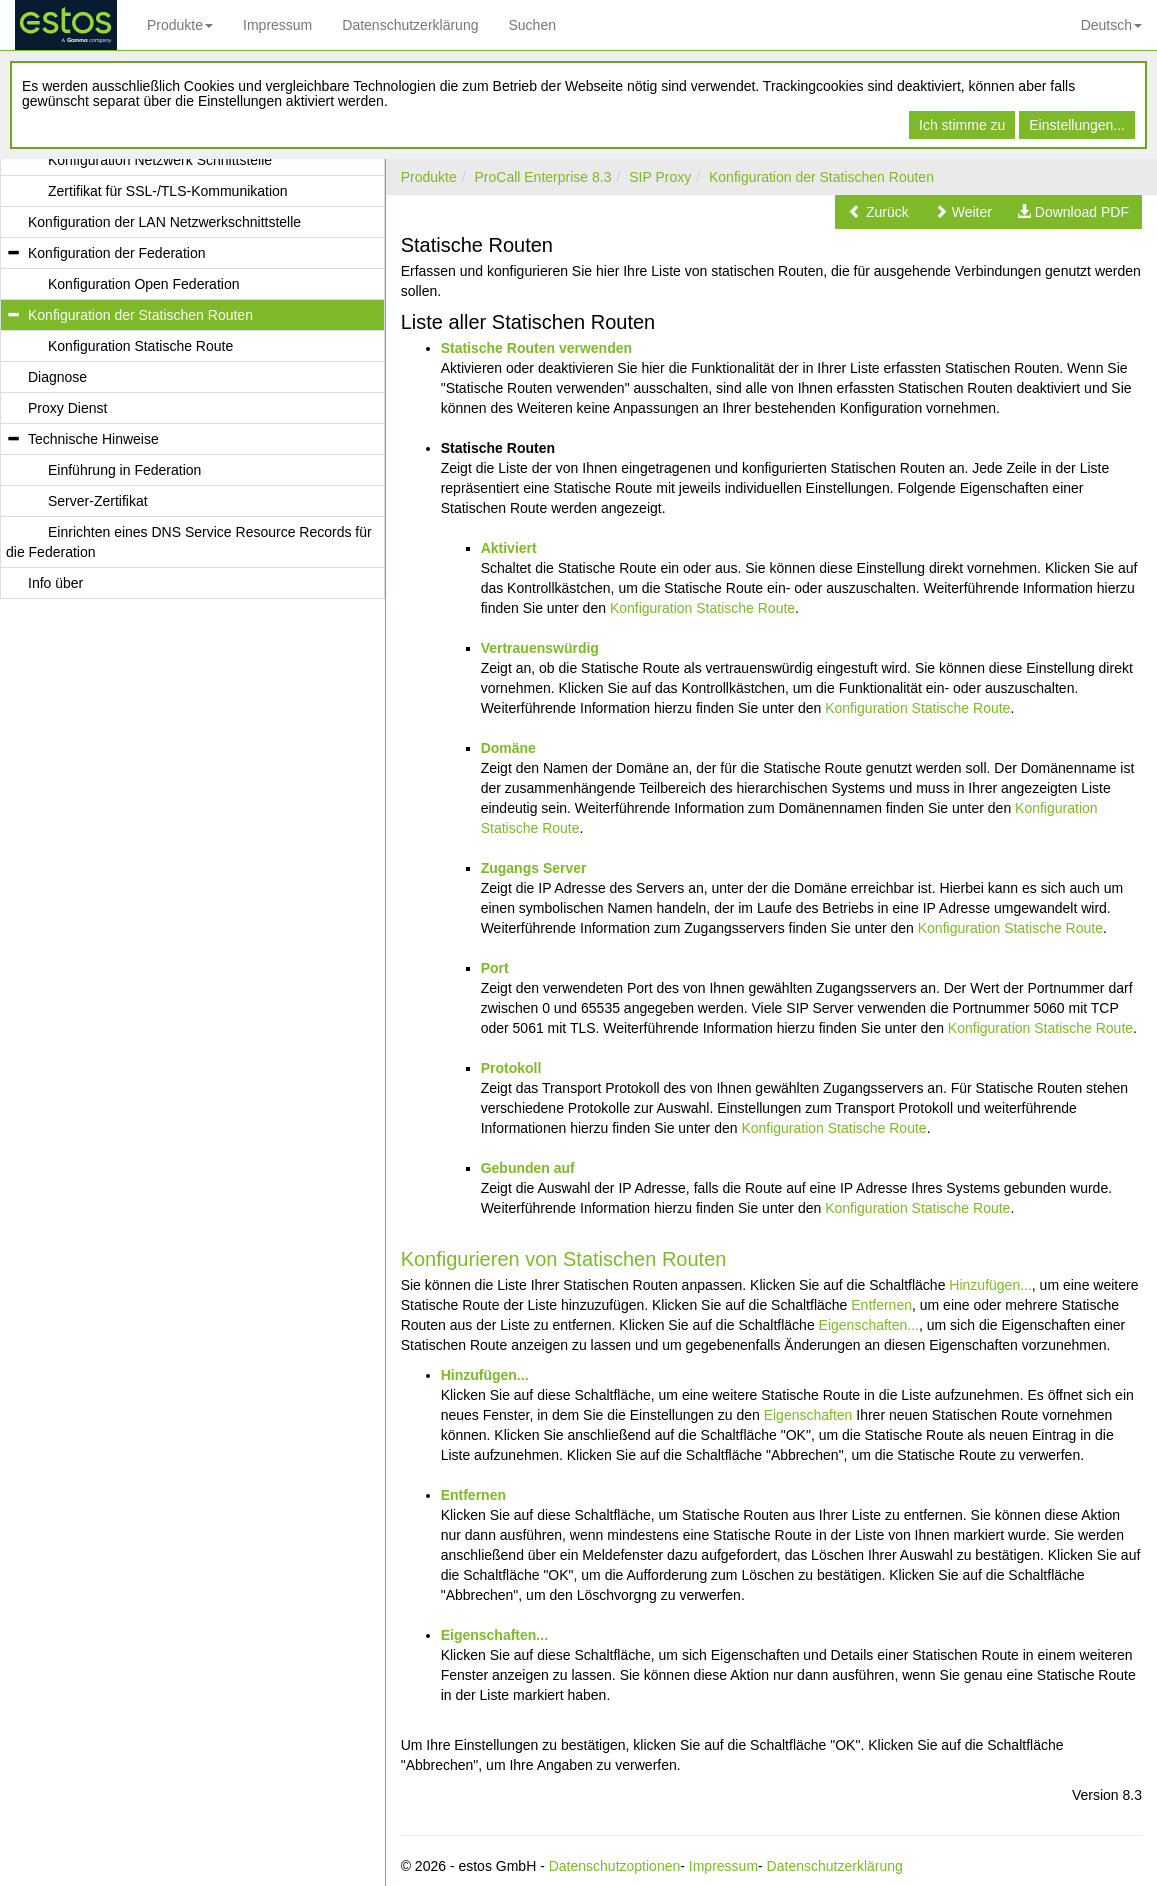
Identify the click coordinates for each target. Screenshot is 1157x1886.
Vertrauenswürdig (540, 648)
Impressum (277, 25)
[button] (878, 212)
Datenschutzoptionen (615, 1866)
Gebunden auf (528, 1168)
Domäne (508, 748)
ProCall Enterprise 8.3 (542, 177)
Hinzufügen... (990, 1285)
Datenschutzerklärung (410, 25)
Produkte (180, 25)
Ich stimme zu (962, 125)
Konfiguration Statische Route (702, 608)
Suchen (531, 25)
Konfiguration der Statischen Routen (821, 177)
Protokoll (511, 1068)
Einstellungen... (1077, 125)
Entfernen (881, 1305)
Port (495, 968)
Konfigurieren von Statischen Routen (564, 1259)
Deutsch (1111, 25)
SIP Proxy (660, 177)
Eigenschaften (808, 1415)
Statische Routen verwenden (536, 348)
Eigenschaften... (869, 1325)
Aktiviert (509, 548)
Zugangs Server (534, 868)
